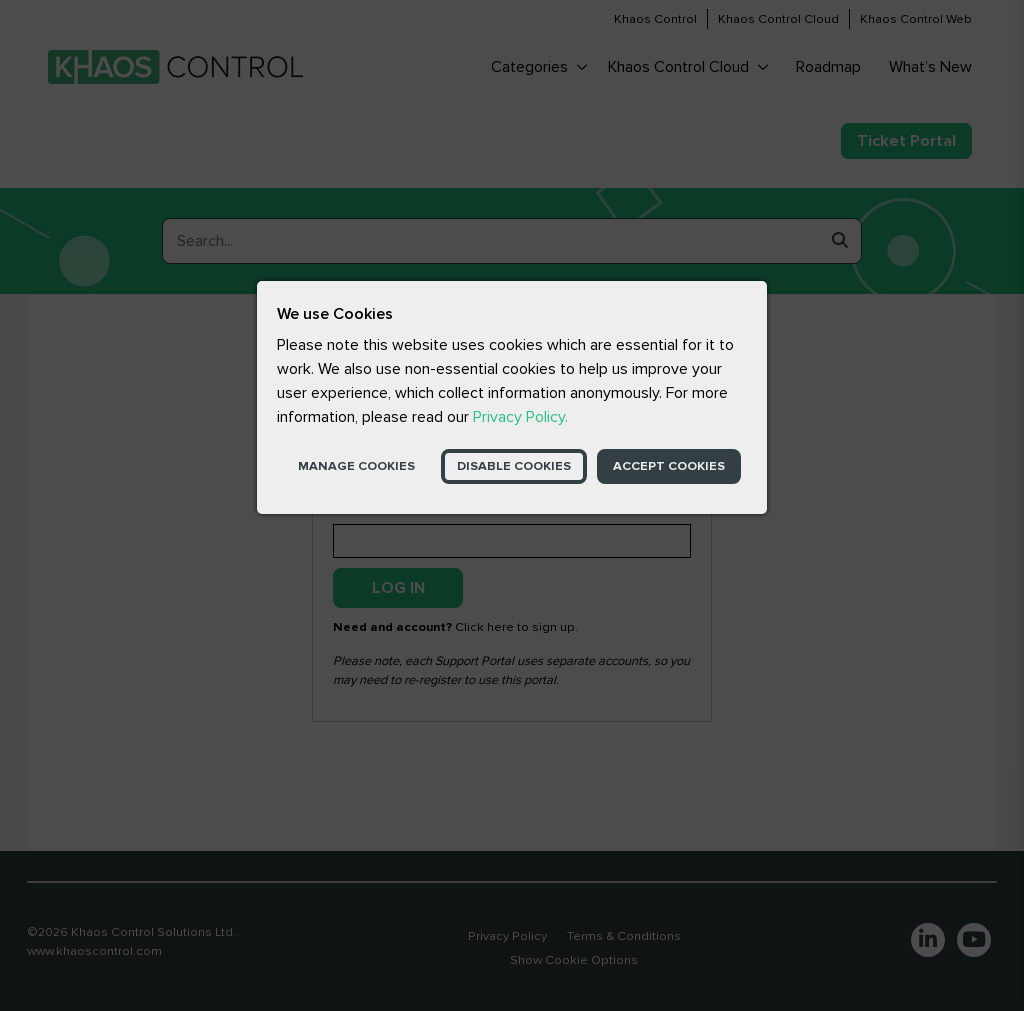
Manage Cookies (356, 466)
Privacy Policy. (520, 417)
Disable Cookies (514, 466)
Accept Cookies (669, 466)
